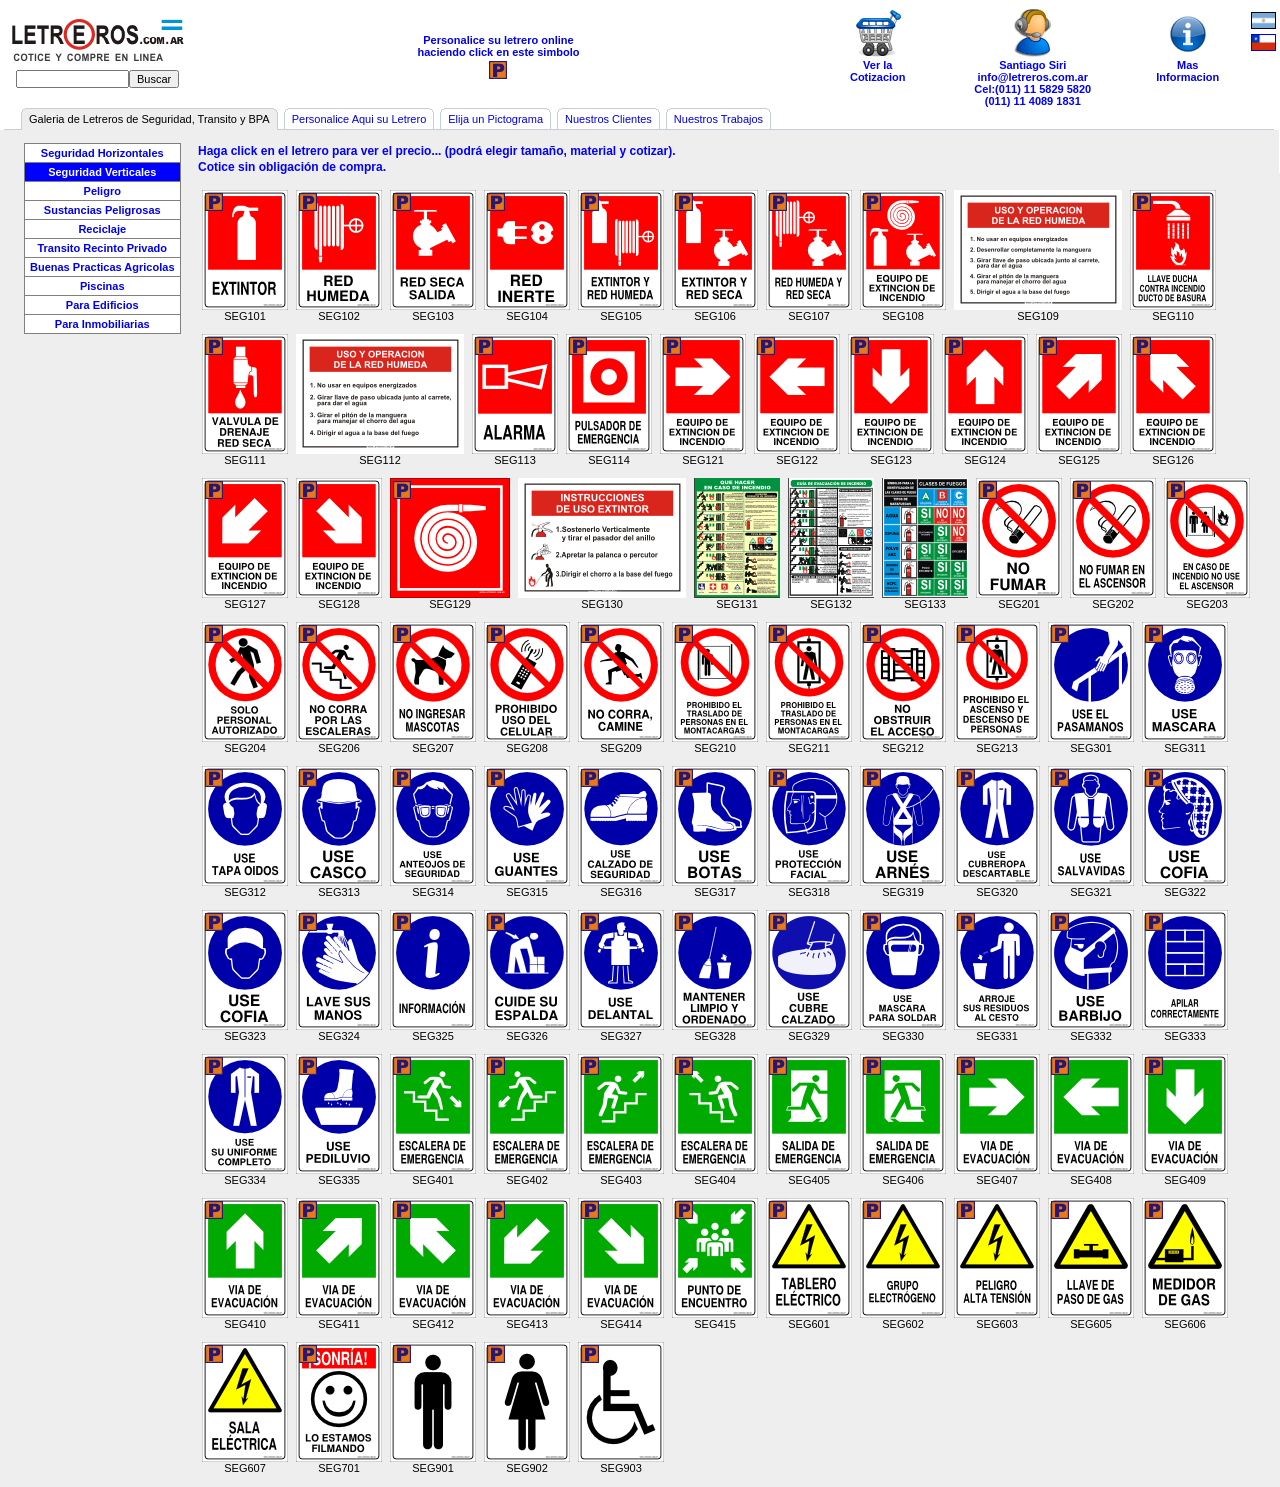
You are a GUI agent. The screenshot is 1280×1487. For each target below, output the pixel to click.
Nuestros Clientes (608, 119)
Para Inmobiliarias (102, 324)
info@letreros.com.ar (1033, 77)
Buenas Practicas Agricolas (102, 267)
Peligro (102, 191)
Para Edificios (102, 305)
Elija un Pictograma (495, 119)
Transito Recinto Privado (102, 248)
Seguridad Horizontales (102, 153)
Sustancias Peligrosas (102, 210)
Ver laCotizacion (878, 46)
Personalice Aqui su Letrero (359, 119)
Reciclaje (102, 229)
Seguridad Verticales (102, 172)
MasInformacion (1188, 46)
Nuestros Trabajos (718, 119)
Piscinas (102, 286)
